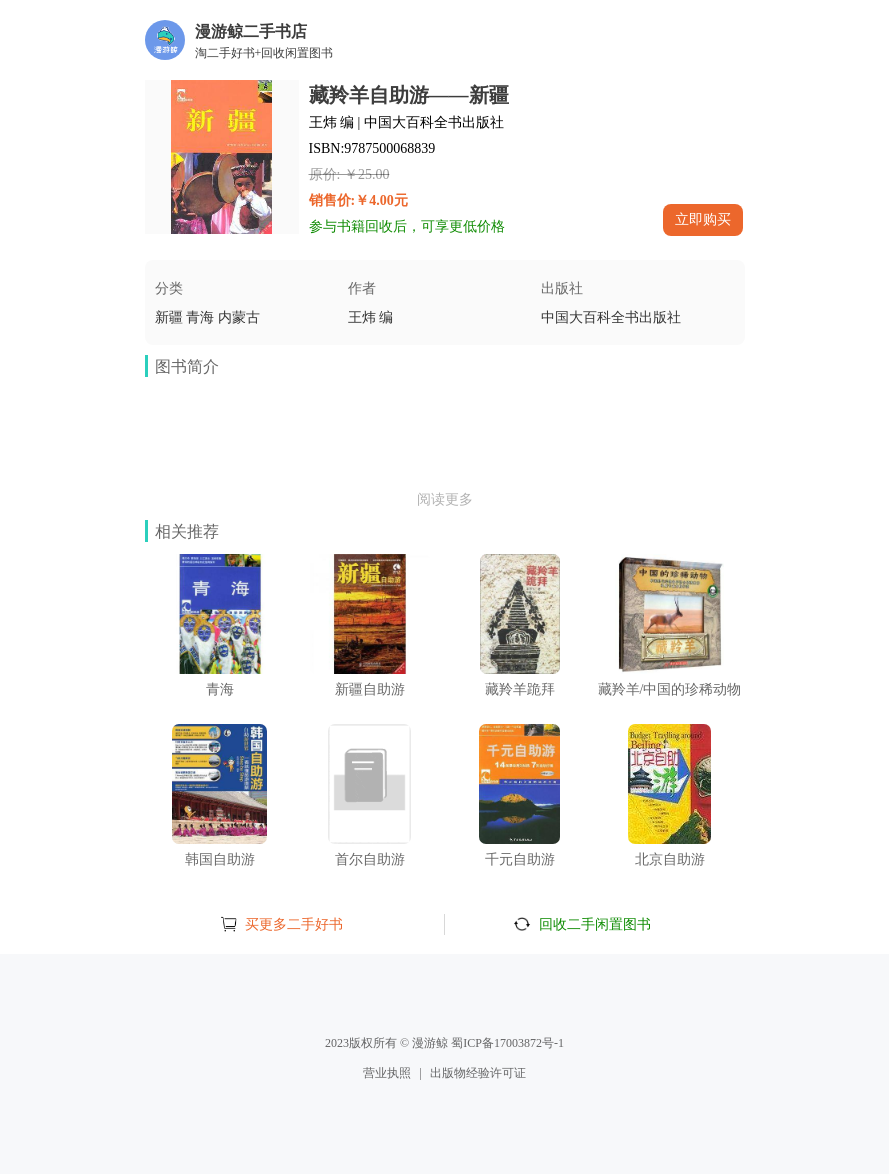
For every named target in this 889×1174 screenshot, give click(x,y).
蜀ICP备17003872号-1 (507, 1043)
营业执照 (387, 1073)
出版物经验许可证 (478, 1073)
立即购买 (703, 219)
